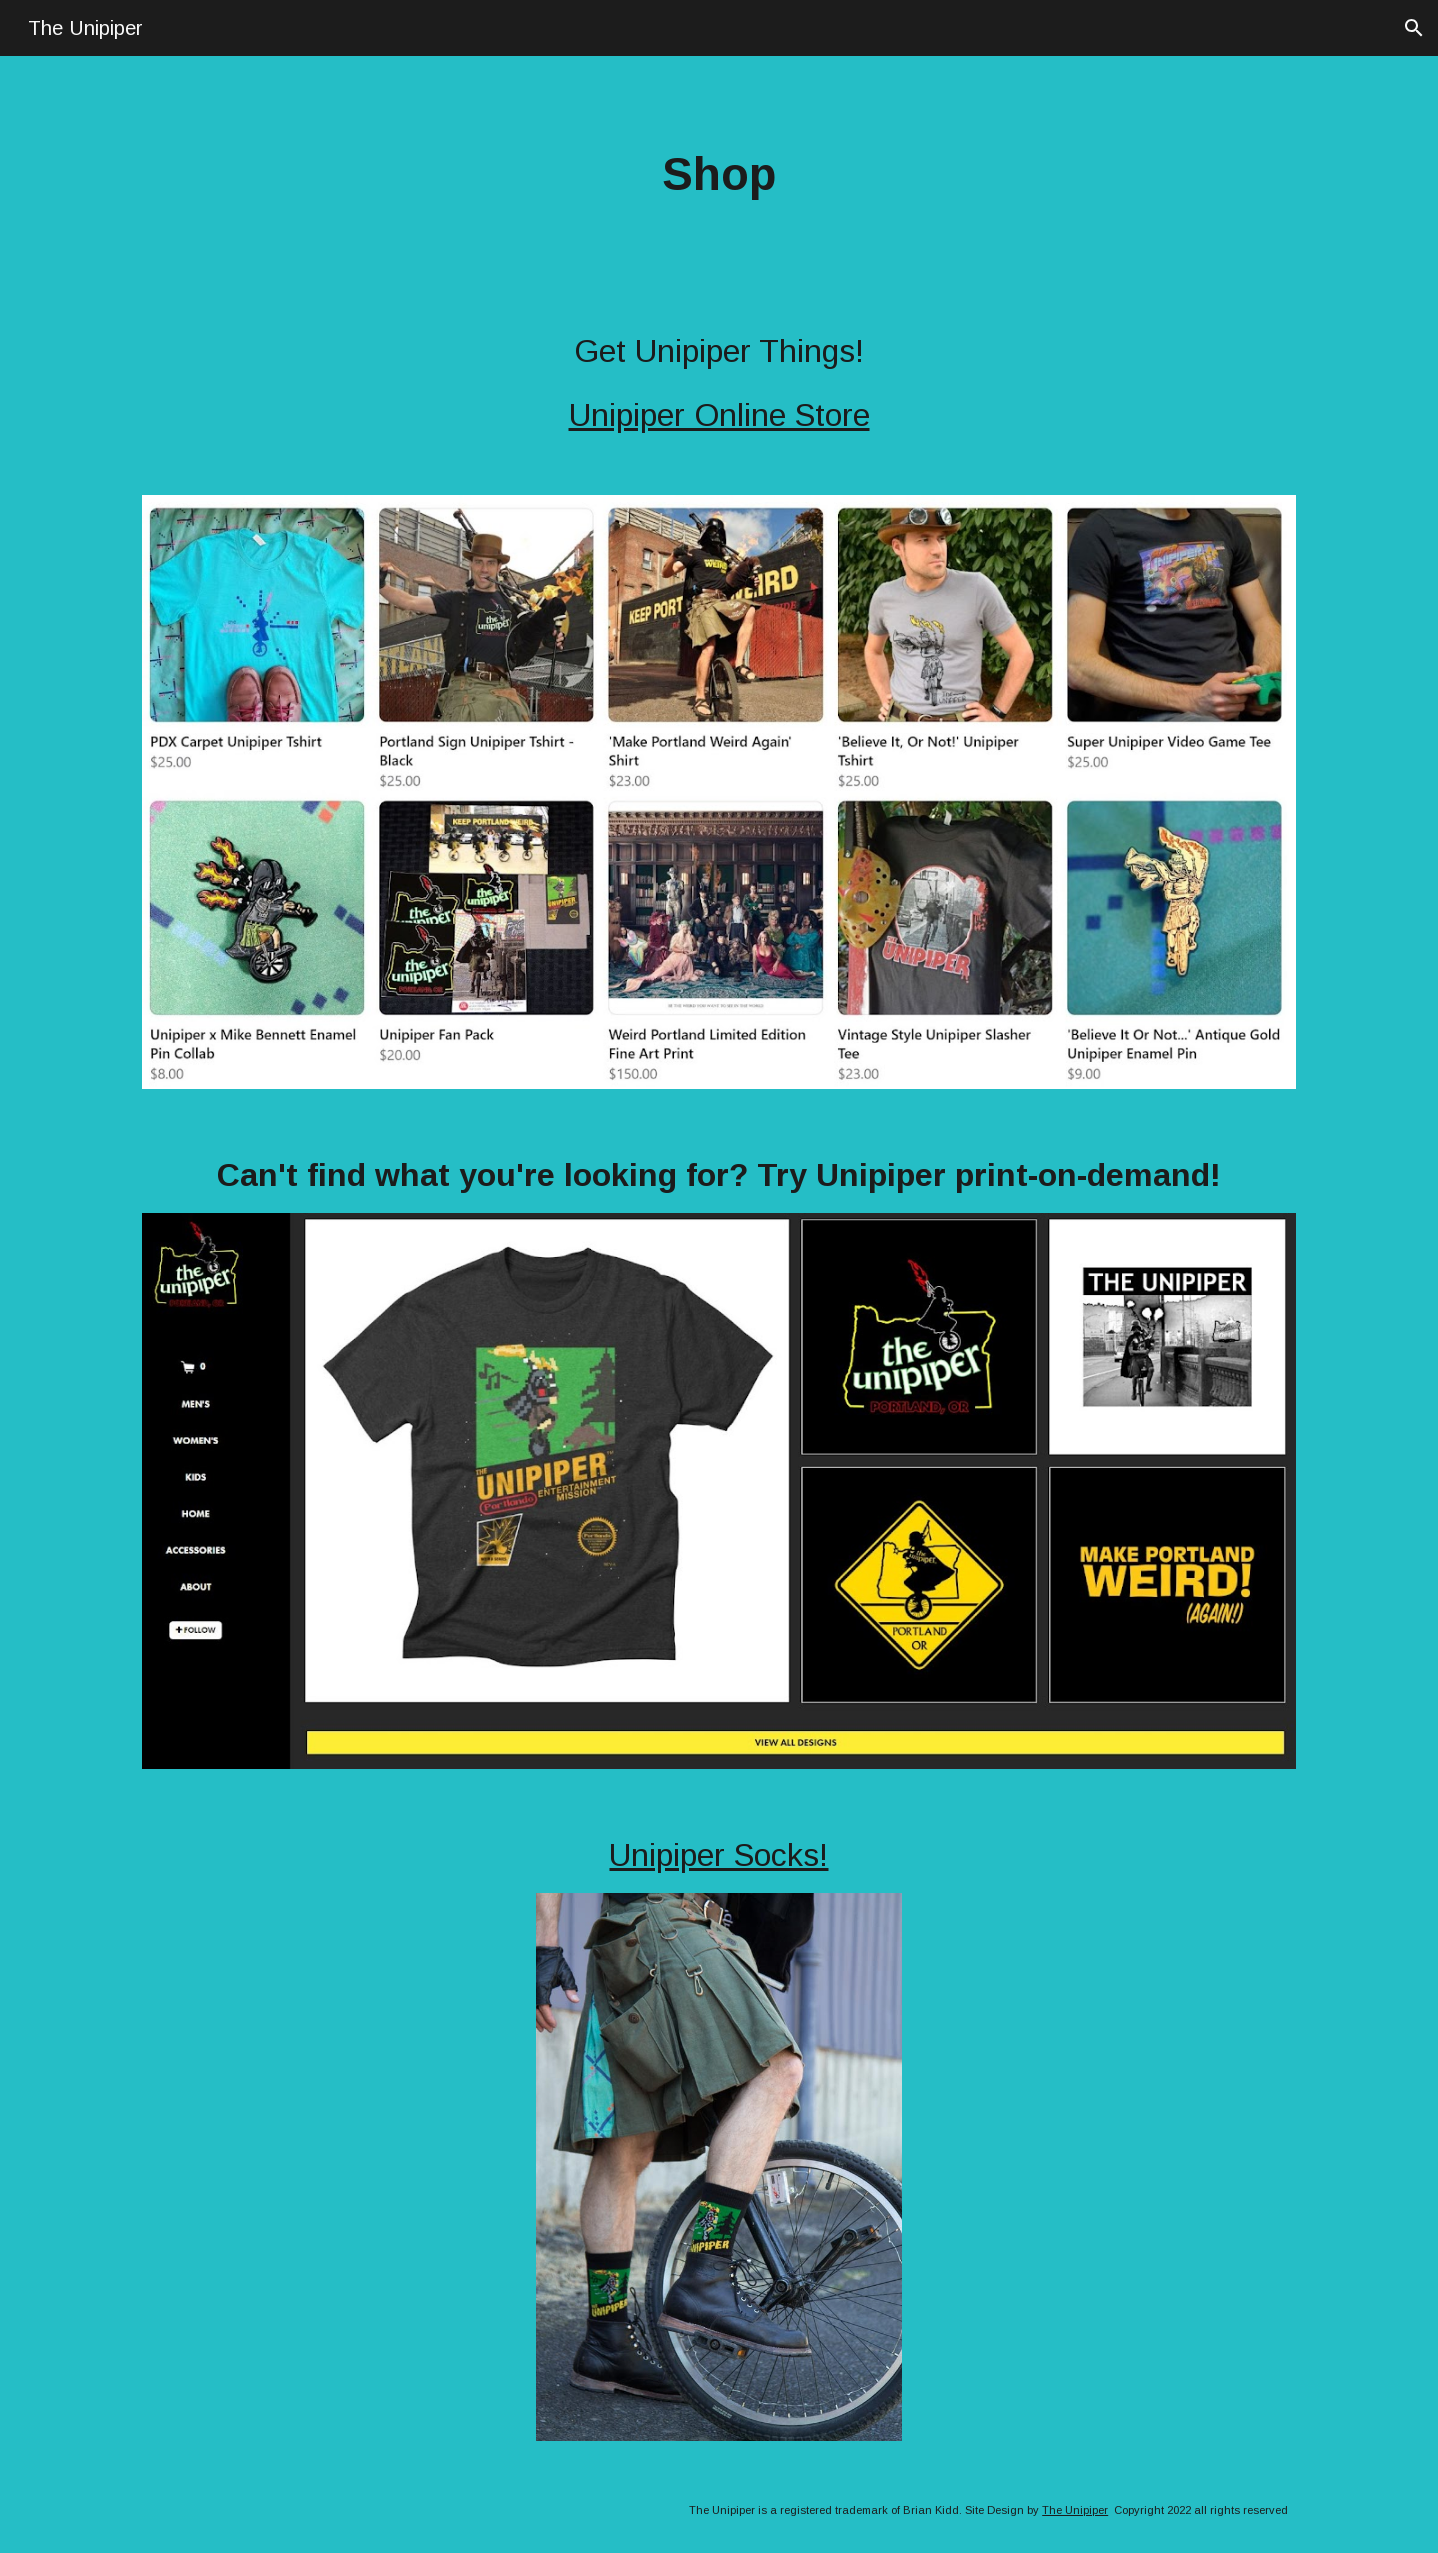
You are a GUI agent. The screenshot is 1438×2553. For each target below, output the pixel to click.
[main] (719, 175)
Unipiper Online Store (719, 415)
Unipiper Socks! (718, 1855)
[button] (1414, 28)
